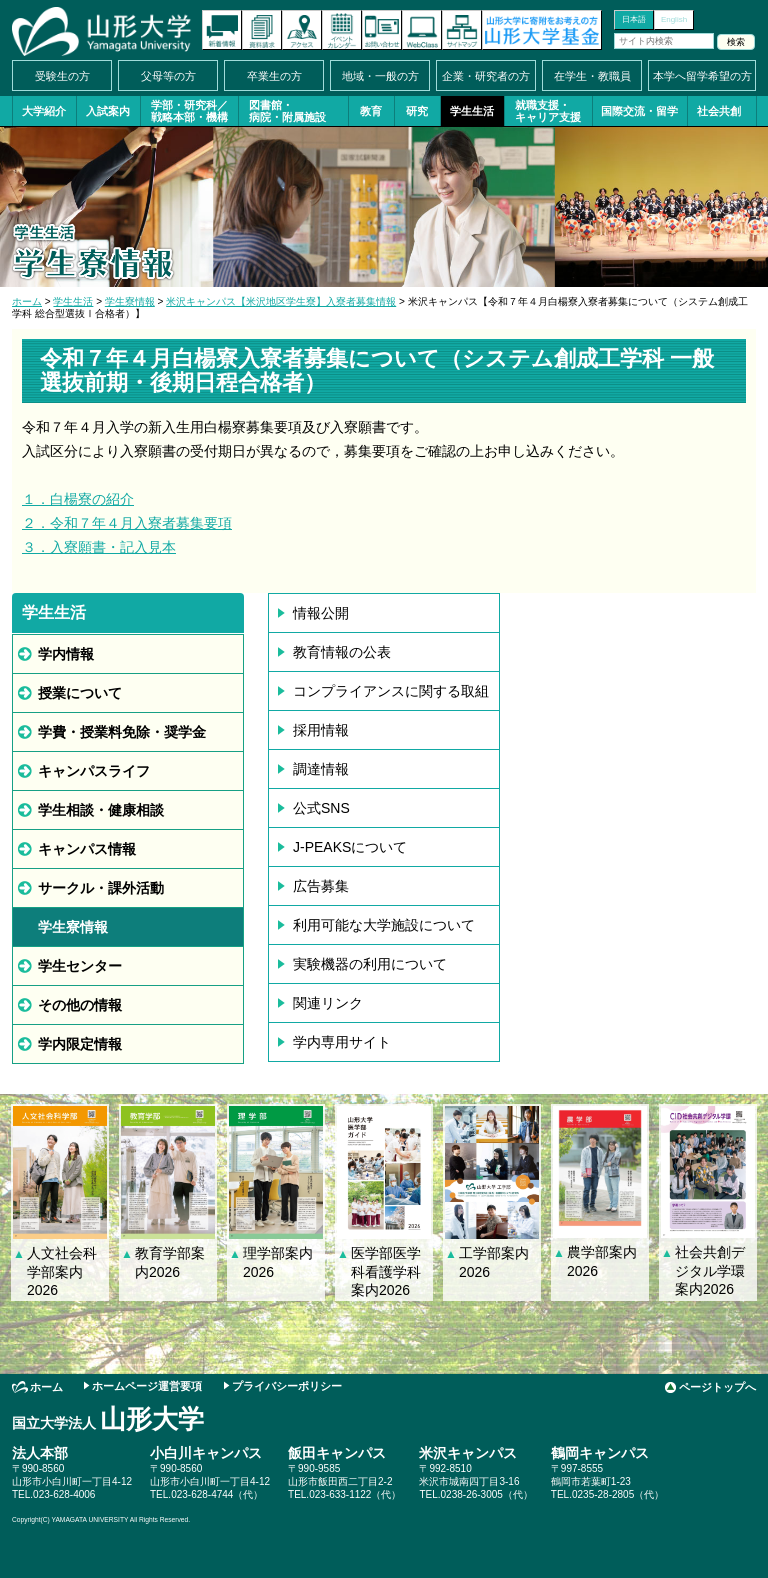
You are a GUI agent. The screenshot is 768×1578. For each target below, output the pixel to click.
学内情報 (66, 654)
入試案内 (108, 111)
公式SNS (321, 808)
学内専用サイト (342, 1042)
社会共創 (719, 111)
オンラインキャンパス (422, 30)
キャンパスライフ (94, 771)
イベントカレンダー (342, 30)
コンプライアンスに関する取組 (391, 691)
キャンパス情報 (87, 849)
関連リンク (328, 1003)
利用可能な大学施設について (384, 925)
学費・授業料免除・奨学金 (122, 732)
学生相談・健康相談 (101, 810)
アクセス (302, 30)
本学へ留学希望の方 (702, 76)
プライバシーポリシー (287, 1386)
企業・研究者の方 (486, 76)
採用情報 (321, 730)
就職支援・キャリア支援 (548, 111)
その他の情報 (80, 1005)
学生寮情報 (130, 301)
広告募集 (321, 886)
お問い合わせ (382, 30)
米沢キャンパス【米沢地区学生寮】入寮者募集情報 (281, 301)
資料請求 (262, 30)
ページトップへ (717, 1387)
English (674, 19)
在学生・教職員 (592, 76)
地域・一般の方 (380, 76)
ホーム (27, 301)
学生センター (80, 966)
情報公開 (321, 613)
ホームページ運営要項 (147, 1386)
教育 (371, 111)
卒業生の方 (274, 76)
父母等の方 (168, 76)
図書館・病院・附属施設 (287, 111)
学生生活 (472, 111)
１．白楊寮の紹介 (78, 499)
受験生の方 (62, 76)
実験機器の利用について (370, 964)
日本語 (634, 19)
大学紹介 (44, 111)
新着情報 (222, 30)
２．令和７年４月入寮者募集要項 (127, 523)
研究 (417, 111)
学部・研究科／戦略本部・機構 (189, 111)
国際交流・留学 (639, 111)
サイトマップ (462, 30)
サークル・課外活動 (101, 888)
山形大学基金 (542, 30)
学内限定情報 (80, 1044)
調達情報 (321, 769)
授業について (80, 693)
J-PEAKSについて (350, 847)
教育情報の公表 (342, 652)
